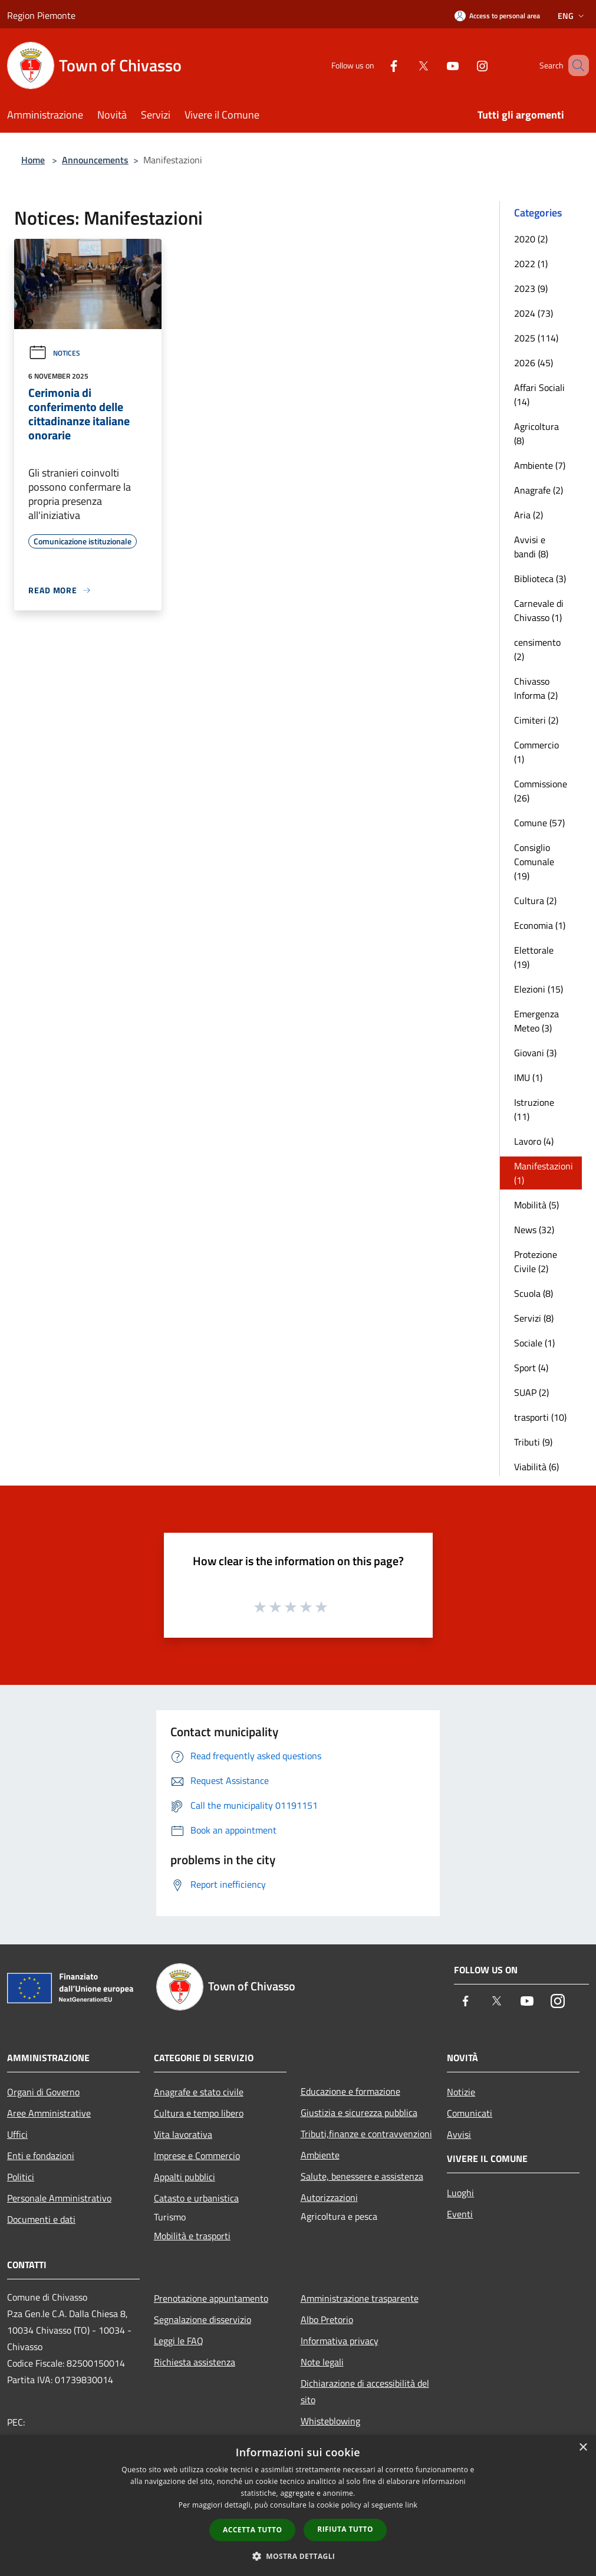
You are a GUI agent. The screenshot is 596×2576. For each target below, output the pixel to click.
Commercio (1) (536, 752)
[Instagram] (465, 65)
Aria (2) (528, 515)
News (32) (534, 1230)
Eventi (460, 2214)
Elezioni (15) (538, 989)
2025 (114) (536, 338)
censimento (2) (537, 649)
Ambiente (320, 2155)
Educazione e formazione (350, 2091)
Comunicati (469, 2113)
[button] (298, 2556)
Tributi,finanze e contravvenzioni (366, 2134)
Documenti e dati (41, 2219)
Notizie (461, 2092)
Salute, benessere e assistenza (362, 2176)
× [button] (582, 2447)
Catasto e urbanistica (196, 2198)
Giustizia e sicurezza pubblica (359, 2112)
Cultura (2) (535, 900)
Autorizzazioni (329, 2197)
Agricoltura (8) (536, 433)
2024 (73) (533, 313)
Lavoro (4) (534, 1141)
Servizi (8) (534, 1318)
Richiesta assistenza (194, 2362)
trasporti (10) (540, 1417)
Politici (20, 2177)
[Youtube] (435, 65)
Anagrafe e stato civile (198, 2092)
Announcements (95, 160)
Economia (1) (539, 925)
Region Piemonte (41, 15)
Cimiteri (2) (536, 720)
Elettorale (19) (534, 957)
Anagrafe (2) (538, 490)
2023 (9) (531, 288)
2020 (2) (531, 239)
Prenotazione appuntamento (211, 2298)
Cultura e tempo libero (198, 2113)
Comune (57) (539, 823)
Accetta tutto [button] (252, 2530)
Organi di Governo (43, 2092)
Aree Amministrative (49, 2113)
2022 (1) (531, 264)
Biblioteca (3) (540, 578)
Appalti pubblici (184, 2177)
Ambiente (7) (539, 465)
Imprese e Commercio (197, 2155)
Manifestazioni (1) (543, 1173)
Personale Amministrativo (59, 2198)
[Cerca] (575, 65)
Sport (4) (531, 1368)
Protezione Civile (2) (535, 1261)
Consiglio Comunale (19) (534, 861)
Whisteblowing (330, 2421)
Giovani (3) (535, 1053)
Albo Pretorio (327, 2319)
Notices (54, 353)
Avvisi (459, 2134)
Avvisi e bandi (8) (531, 547)
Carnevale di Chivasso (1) (539, 610)
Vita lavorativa (183, 2134)
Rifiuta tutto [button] (345, 2529)
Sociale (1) (534, 1343)
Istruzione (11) (534, 1109)
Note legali (322, 2362)
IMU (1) (528, 1077)
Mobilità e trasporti (192, 2236)
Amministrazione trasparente (360, 2298)
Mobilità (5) (536, 1205)
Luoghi (460, 2193)
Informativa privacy (339, 2341)
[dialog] (298, 2505)
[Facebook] (376, 65)
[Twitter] (406, 65)
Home (33, 160)
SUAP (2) (531, 1392)
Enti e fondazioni (40, 2155)
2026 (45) (533, 363)
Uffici (17, 2134)
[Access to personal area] (497, 15)
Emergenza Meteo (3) (536, 1021)
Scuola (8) (533, 1293)
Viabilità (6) (536, 1467)
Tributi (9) (533, 1442)
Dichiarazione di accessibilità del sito (365, 2391)
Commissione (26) (540, 791)
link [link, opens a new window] (411, 2505)
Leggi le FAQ (178, 2341)
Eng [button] (572, 15)
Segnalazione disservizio (202, 2319)
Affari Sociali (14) (539, 394)
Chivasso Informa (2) (536, 688)
